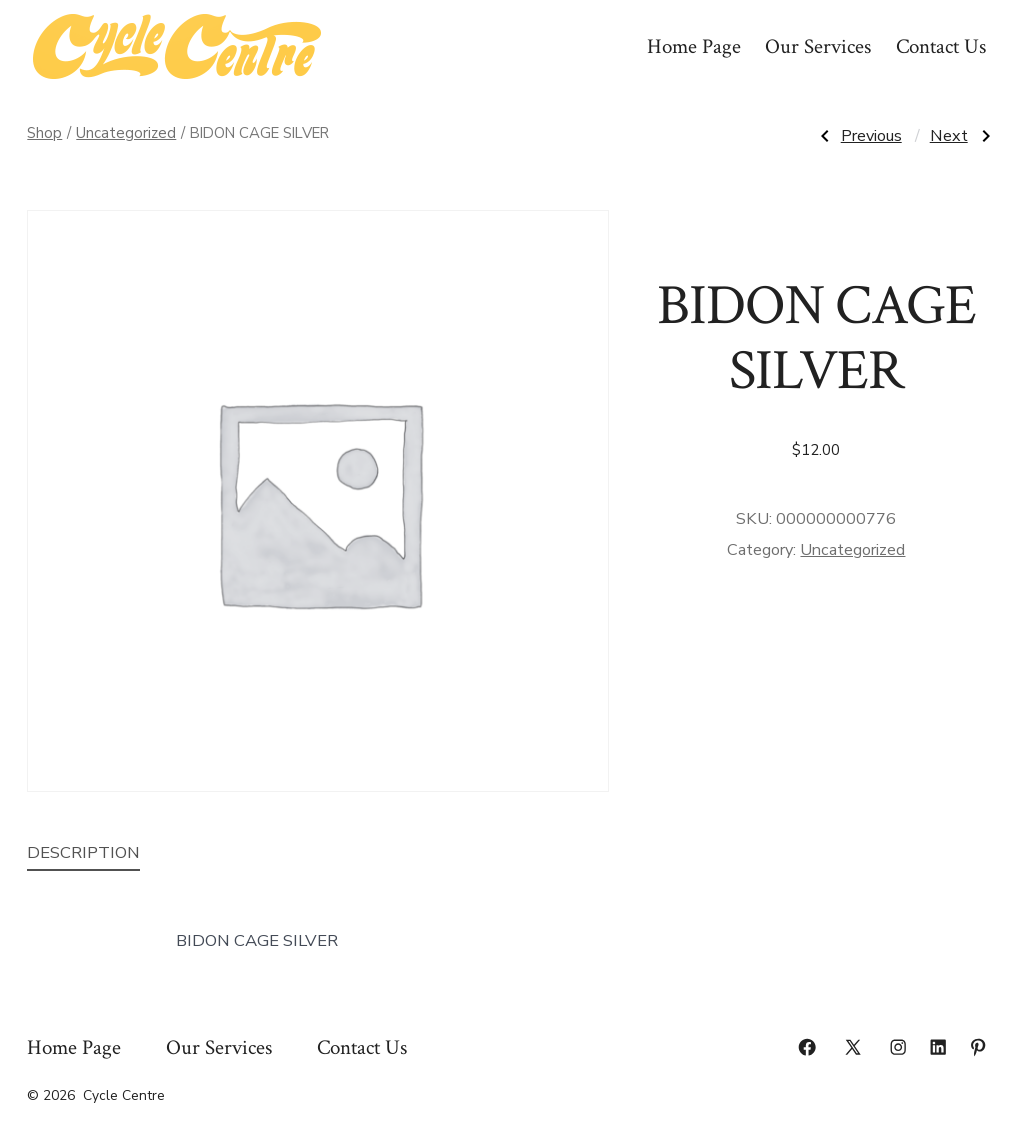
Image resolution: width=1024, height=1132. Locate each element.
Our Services (818, 46)
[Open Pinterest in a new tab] (978, 1047)
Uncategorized (126, 133)
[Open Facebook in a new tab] (807, 1047)
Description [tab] (83, 852)
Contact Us (941, 46)
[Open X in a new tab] (853, 1047)
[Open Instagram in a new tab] (898, 1047)
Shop (44, 133)
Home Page (694, 46)
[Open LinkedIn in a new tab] (938, 1047)
